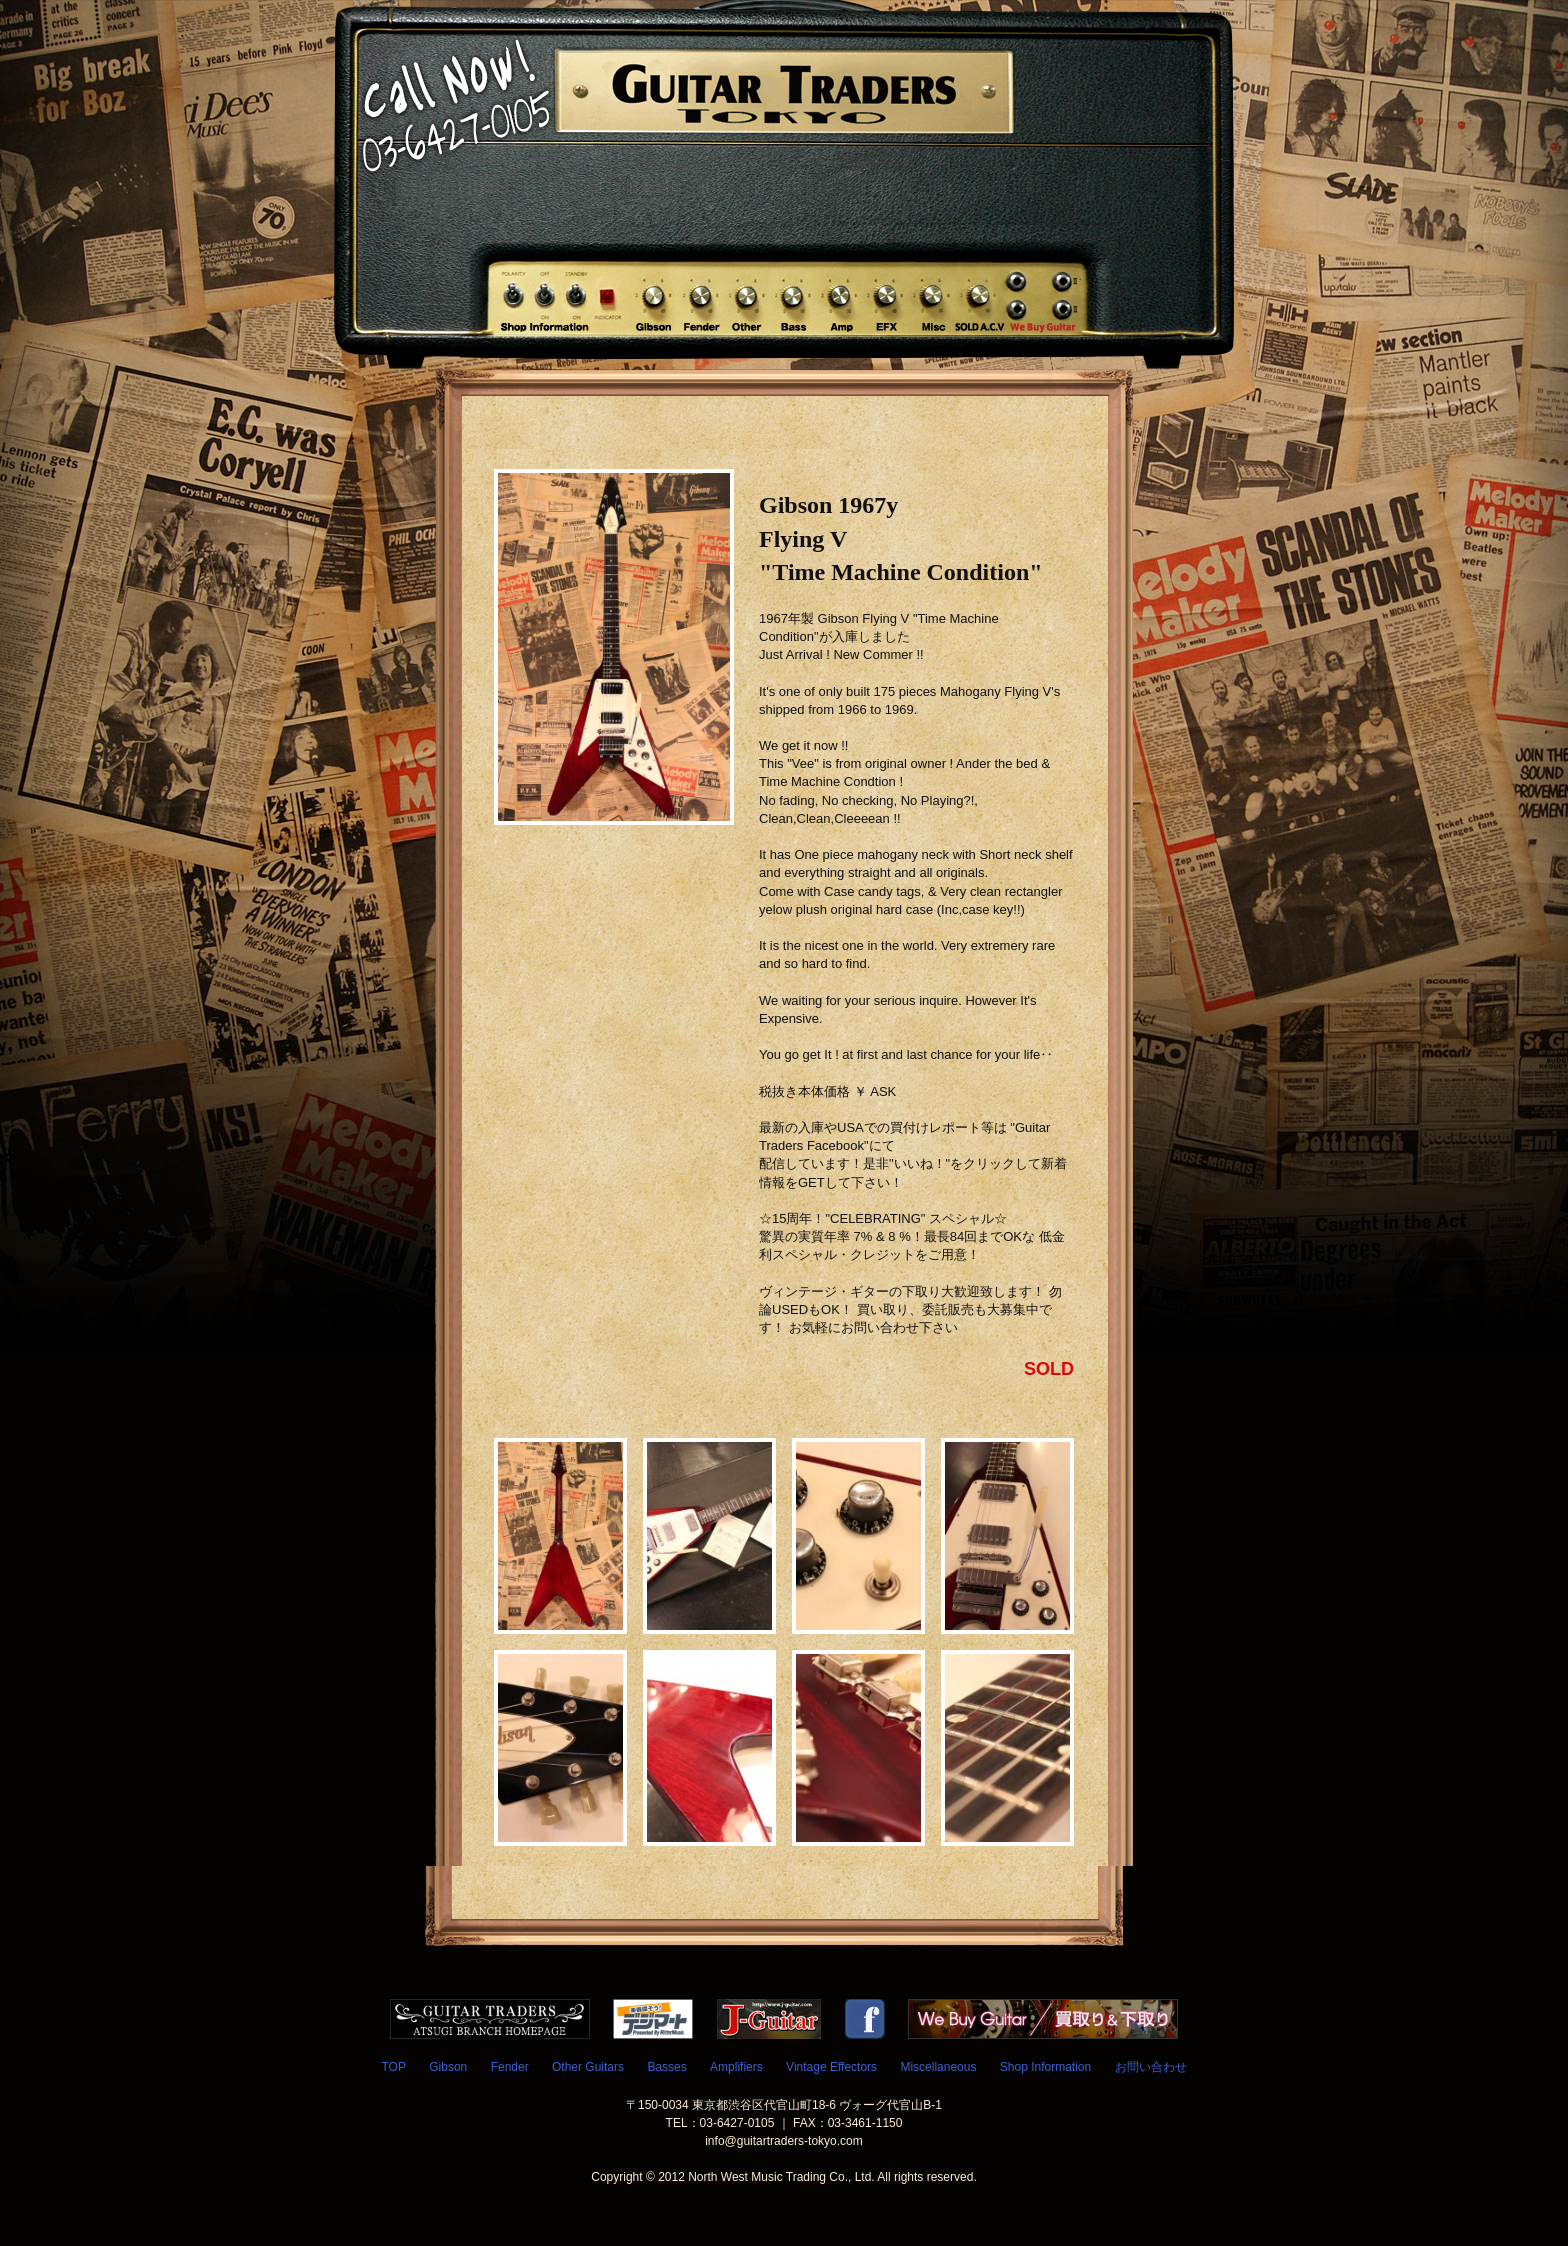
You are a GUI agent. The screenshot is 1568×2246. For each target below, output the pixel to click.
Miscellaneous (938, 2067)
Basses (666, 2067)
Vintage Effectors (831, 2067)
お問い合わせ (1151, 2067)
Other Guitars (588, 2067)
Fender (510, 2067)
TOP (393, 2067)
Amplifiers (736, 2067)
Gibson (448, 2067)
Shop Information (1045, 2067)
